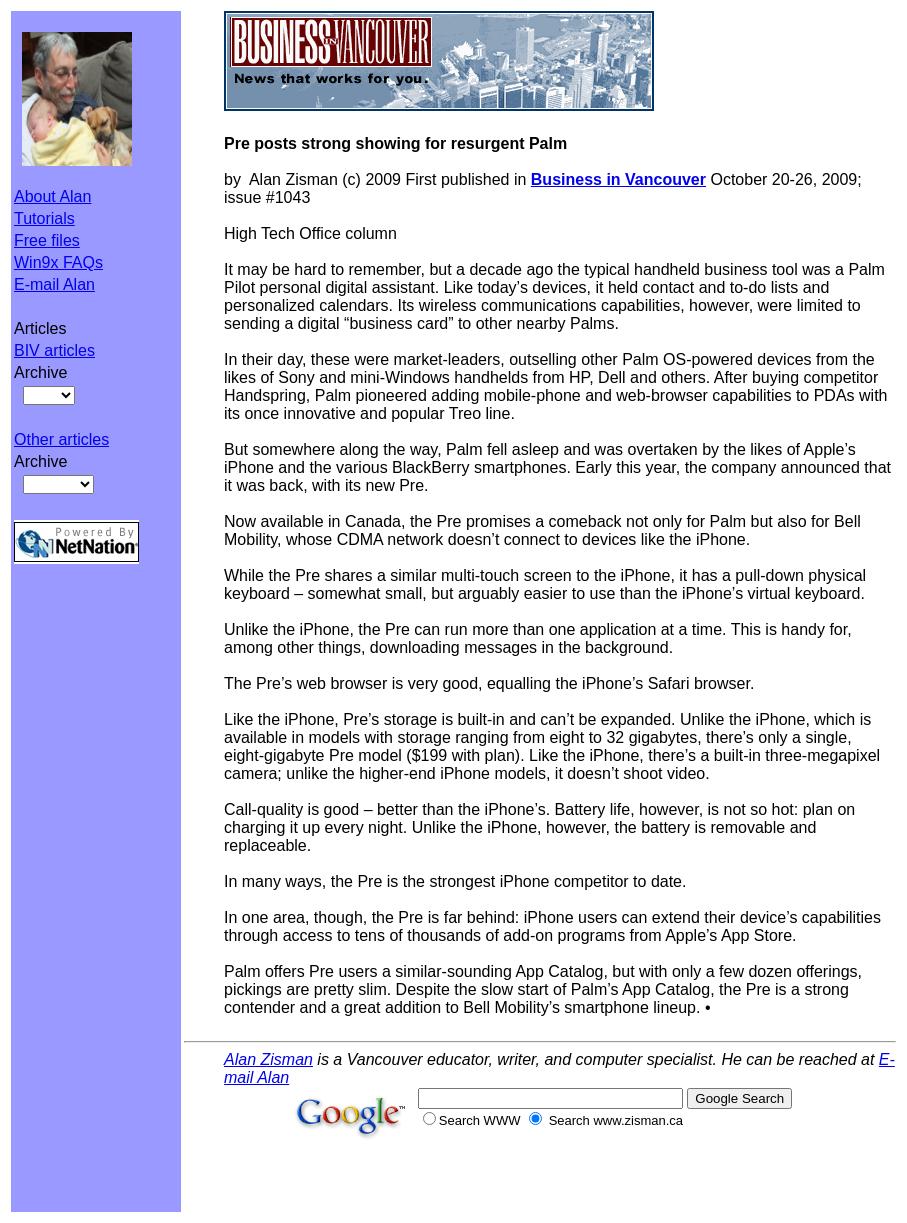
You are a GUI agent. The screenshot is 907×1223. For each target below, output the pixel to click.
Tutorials (44, 218)
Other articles (61, 439)
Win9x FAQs (58, 262)
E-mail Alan (54, 284)
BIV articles (54, 350)
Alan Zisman (268, 1059)
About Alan (52, 196)
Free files (47, 240)
